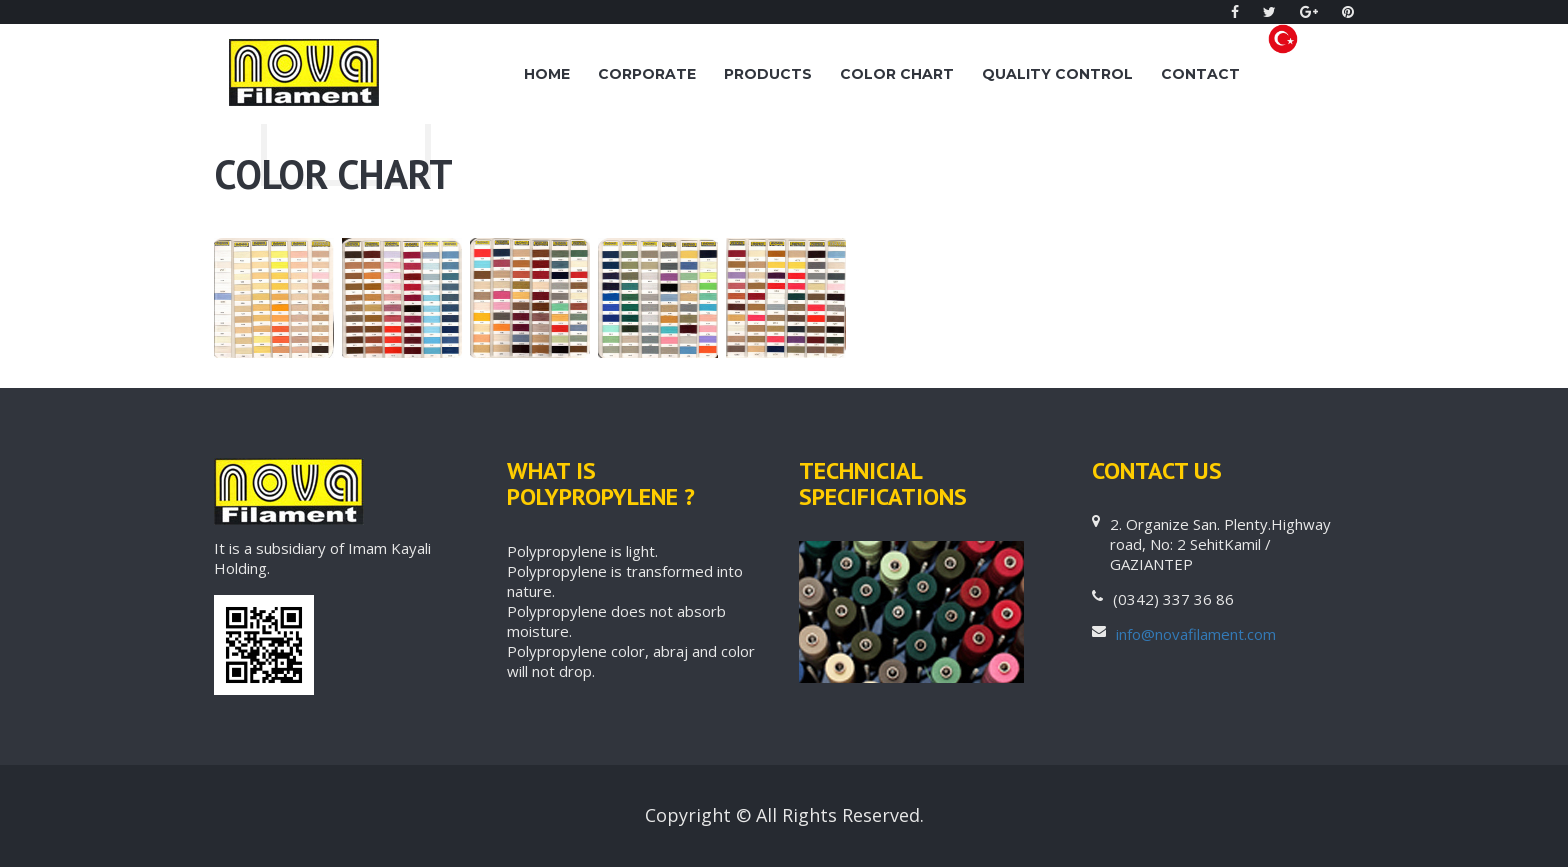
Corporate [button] (647, 74)
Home (547, 74)
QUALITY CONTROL (1057, 74)
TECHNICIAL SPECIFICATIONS (883, 483)
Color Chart (897, 74)
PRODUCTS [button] (768, 74)
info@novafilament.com (1196, 634)
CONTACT (1200, 74)
